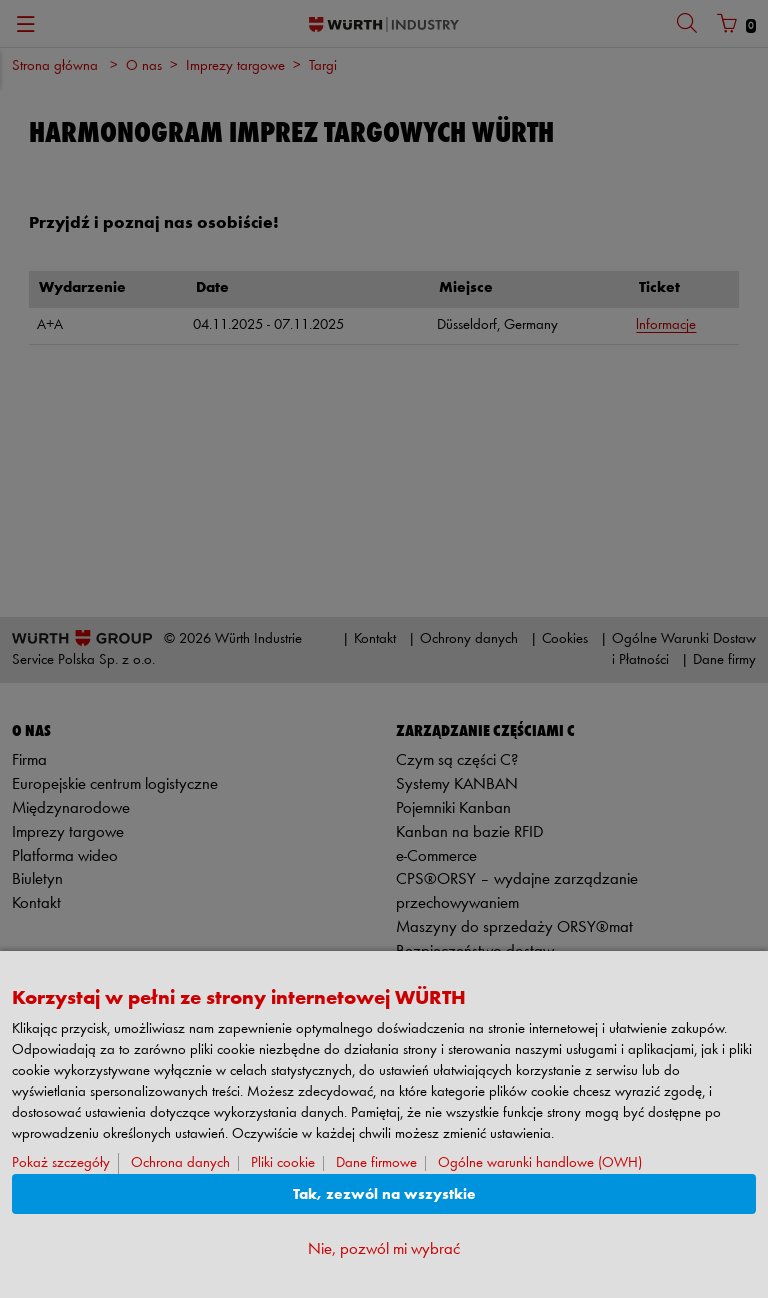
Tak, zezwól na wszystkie (384, 1194)
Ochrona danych (180, 1163)
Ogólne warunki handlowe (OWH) (540, 1163)
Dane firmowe (376, 1163)
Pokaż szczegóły (61, 1163)
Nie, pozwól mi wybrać (384, 1249)
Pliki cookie (283, 1163)
